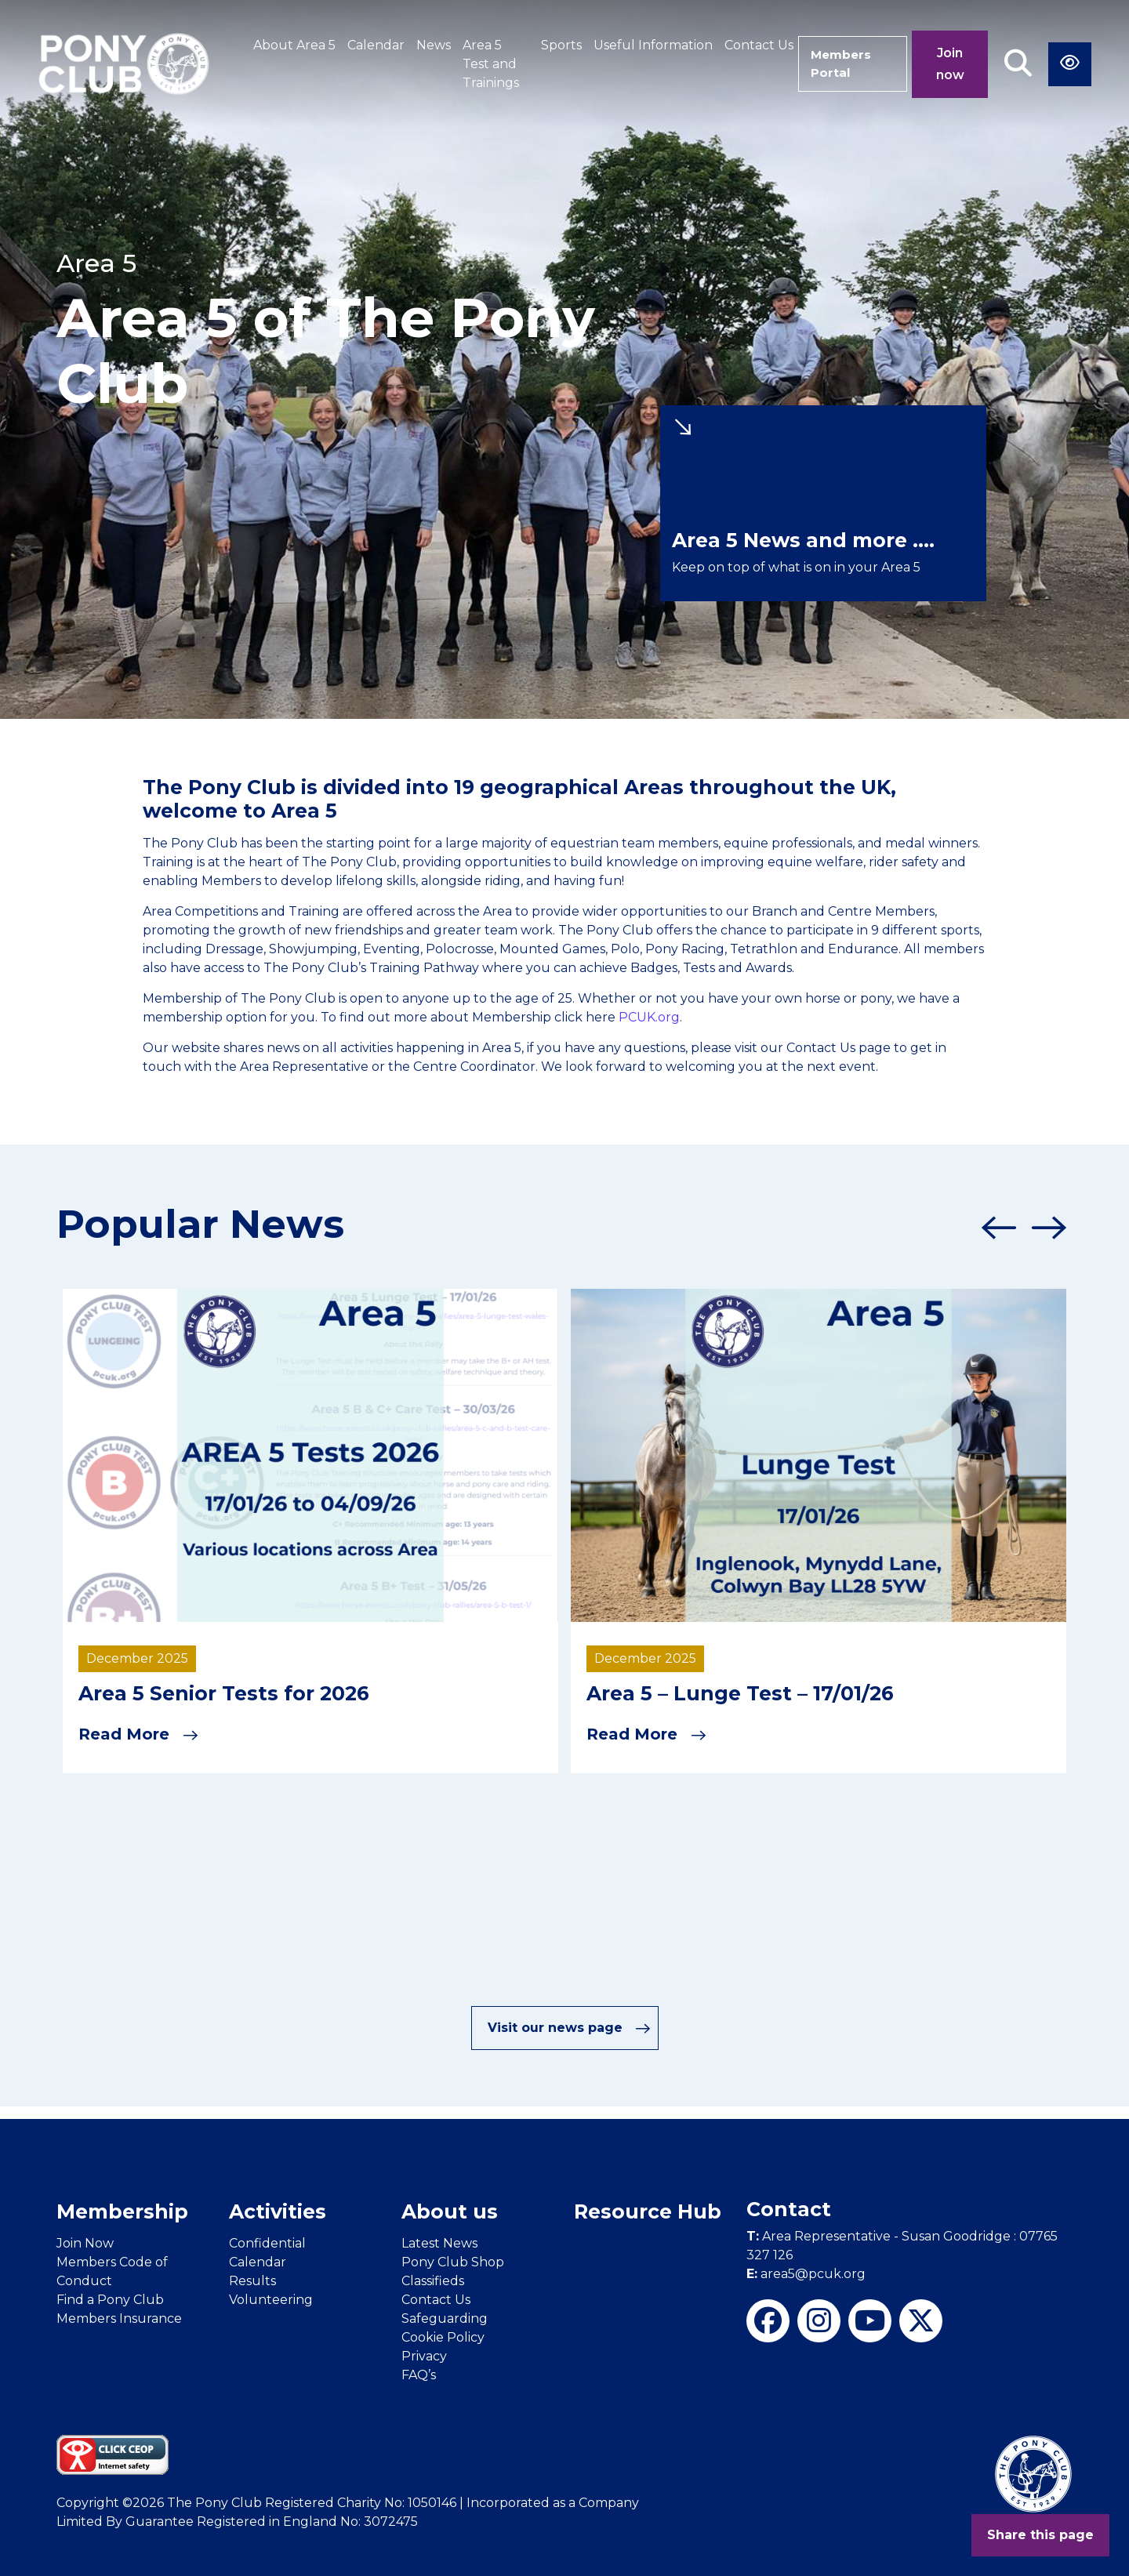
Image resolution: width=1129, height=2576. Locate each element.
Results (252, 2280)
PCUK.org (649, 1017)
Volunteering (271, 2298)
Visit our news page (569, 2027)
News (433, 45)
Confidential (267, 2242)
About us (449, 2210)
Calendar (376, 45)
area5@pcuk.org (806, 2273)
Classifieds (432, 2280)
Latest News (439, 2242)
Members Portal (837, 64)
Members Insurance (119, 2317)
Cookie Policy (443, 2336)
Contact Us (750, 45)
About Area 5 (294, 45)
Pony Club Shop (452, 2261)
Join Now (85, 2242)
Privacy (424, 2355)
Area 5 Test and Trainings (491, 64)
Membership (122, 2210)
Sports (552, 45)
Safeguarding (444, 2317)
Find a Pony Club (110, 2298)
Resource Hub (647, 2210)
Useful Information (644, 45)
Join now (950, 63)
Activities (277, 2210)
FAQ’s (418, 2374)
